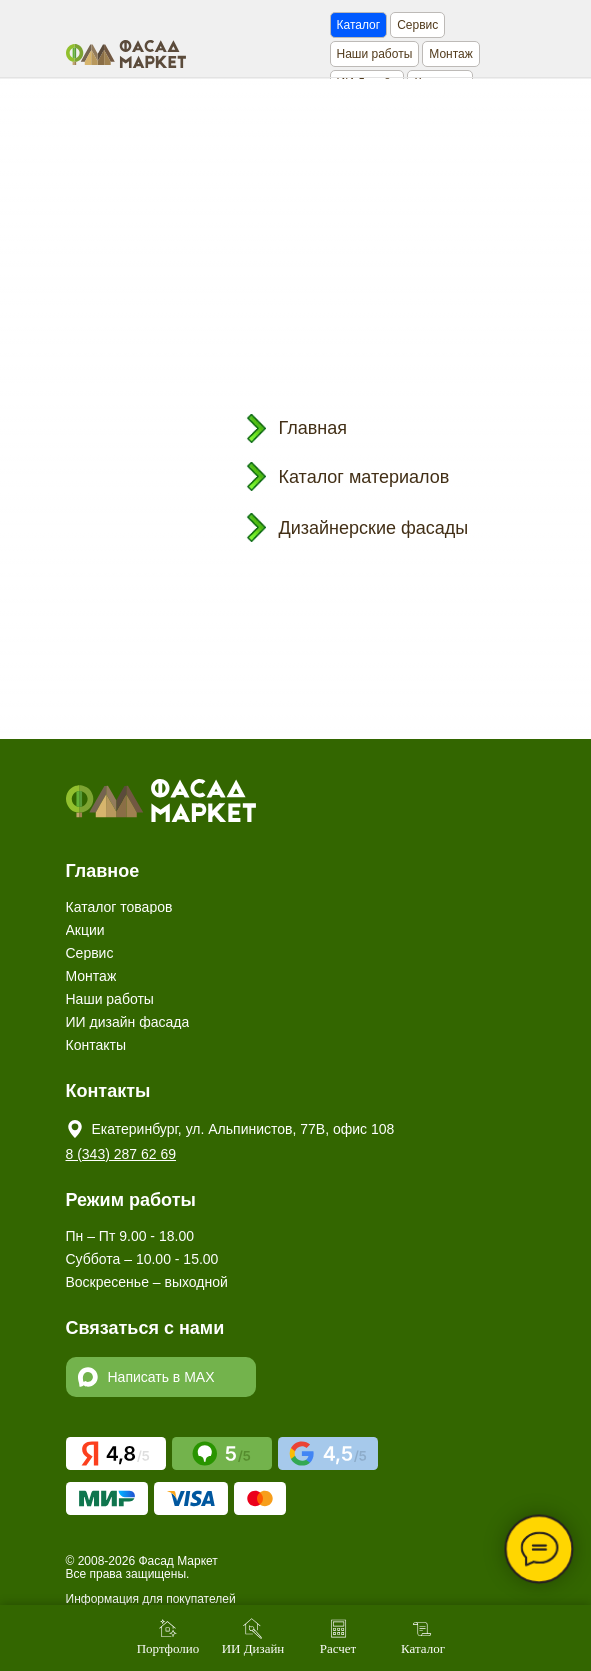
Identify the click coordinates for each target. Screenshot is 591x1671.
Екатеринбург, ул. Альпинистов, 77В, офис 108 (243, 1129)
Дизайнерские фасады (374, 528)
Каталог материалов (364, 477)
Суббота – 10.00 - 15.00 (142, 1259)
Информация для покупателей (151, 1599)
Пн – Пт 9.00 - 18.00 (130, 1236)
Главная (313, 428)
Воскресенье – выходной (147, 1282)
